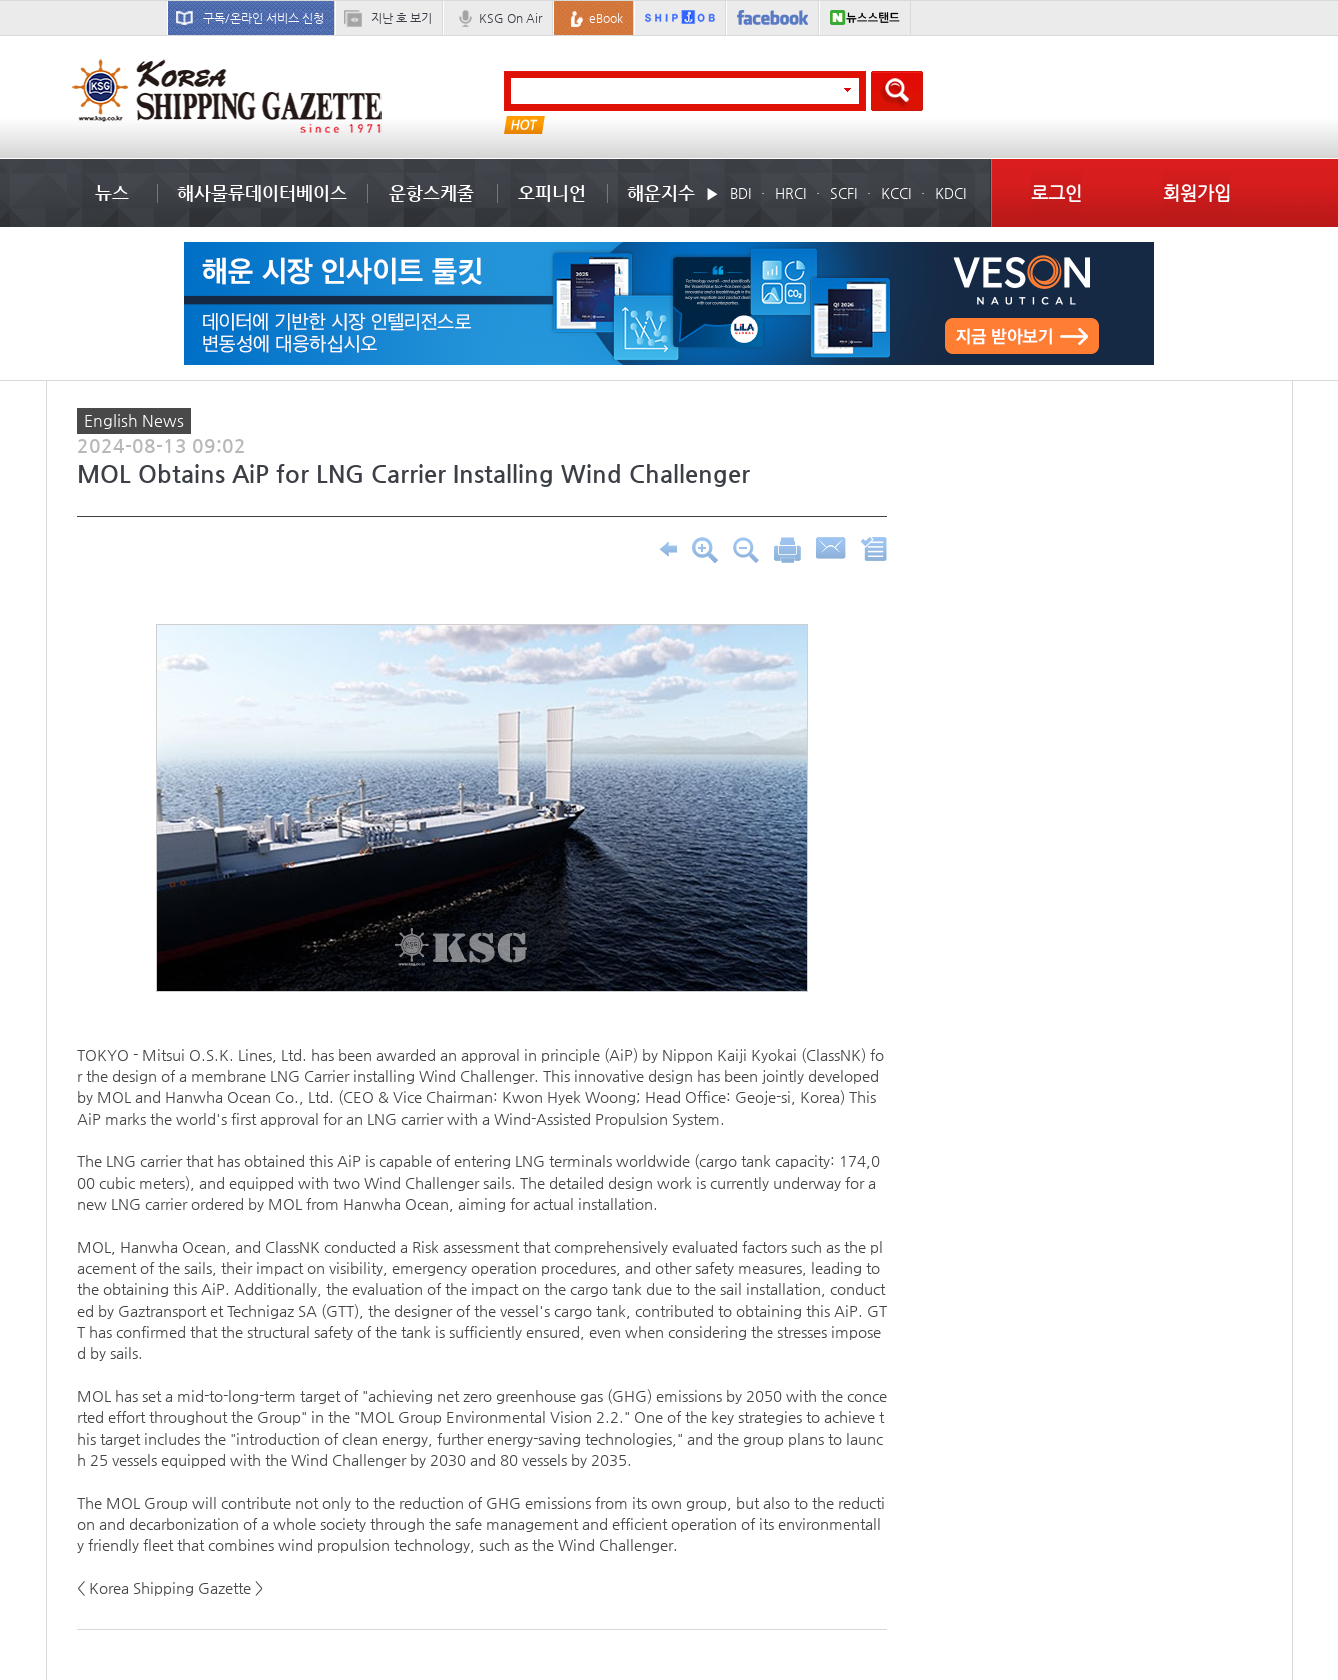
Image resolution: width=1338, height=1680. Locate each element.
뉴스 (112, 192)
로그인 (1056, 192)
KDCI (950, 193)
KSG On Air (510, 18)
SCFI (843, 193)
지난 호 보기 (401, 18)
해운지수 (661, 192)
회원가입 (1197, 192)
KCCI (896, 193)
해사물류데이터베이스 (262, 192)
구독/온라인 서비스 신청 (263, 18)
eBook (606, 18)
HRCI (790, 193)
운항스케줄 (431, 192)
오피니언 (552, 192)
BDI (740, 193)
